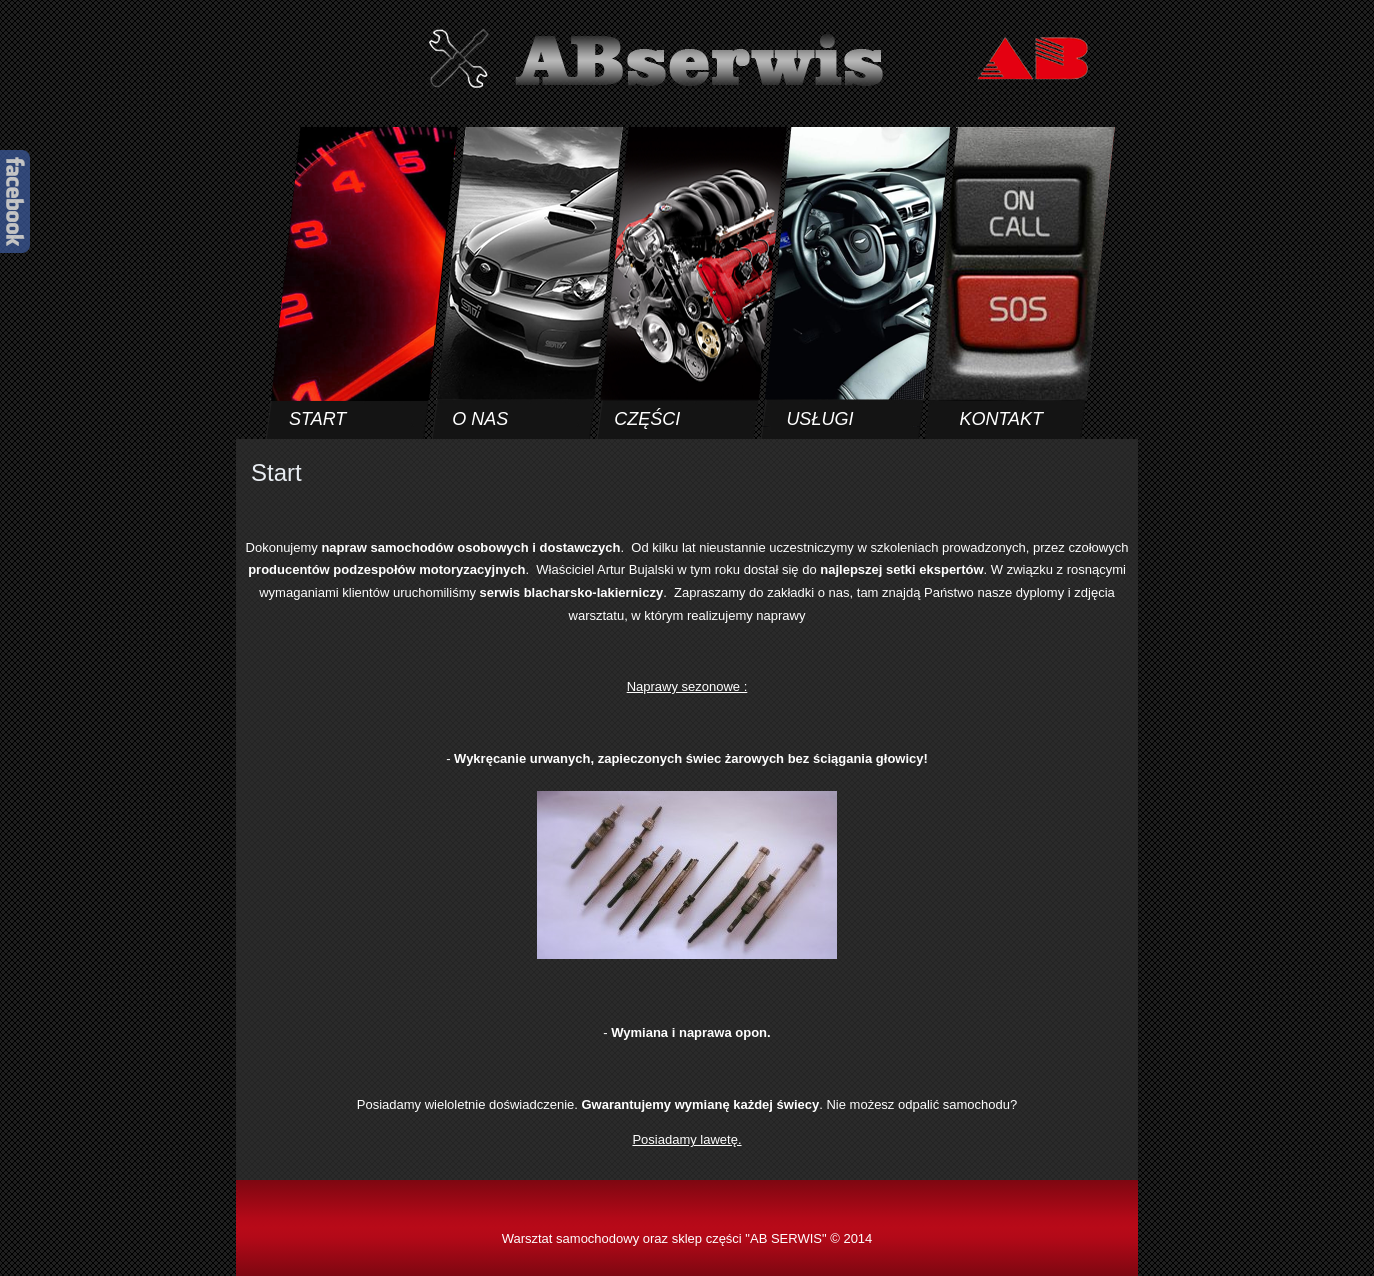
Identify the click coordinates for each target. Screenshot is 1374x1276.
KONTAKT (1001, 419)
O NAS (480, 419)
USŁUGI (819, 419)
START (317, 419)
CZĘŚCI (647, 419)
